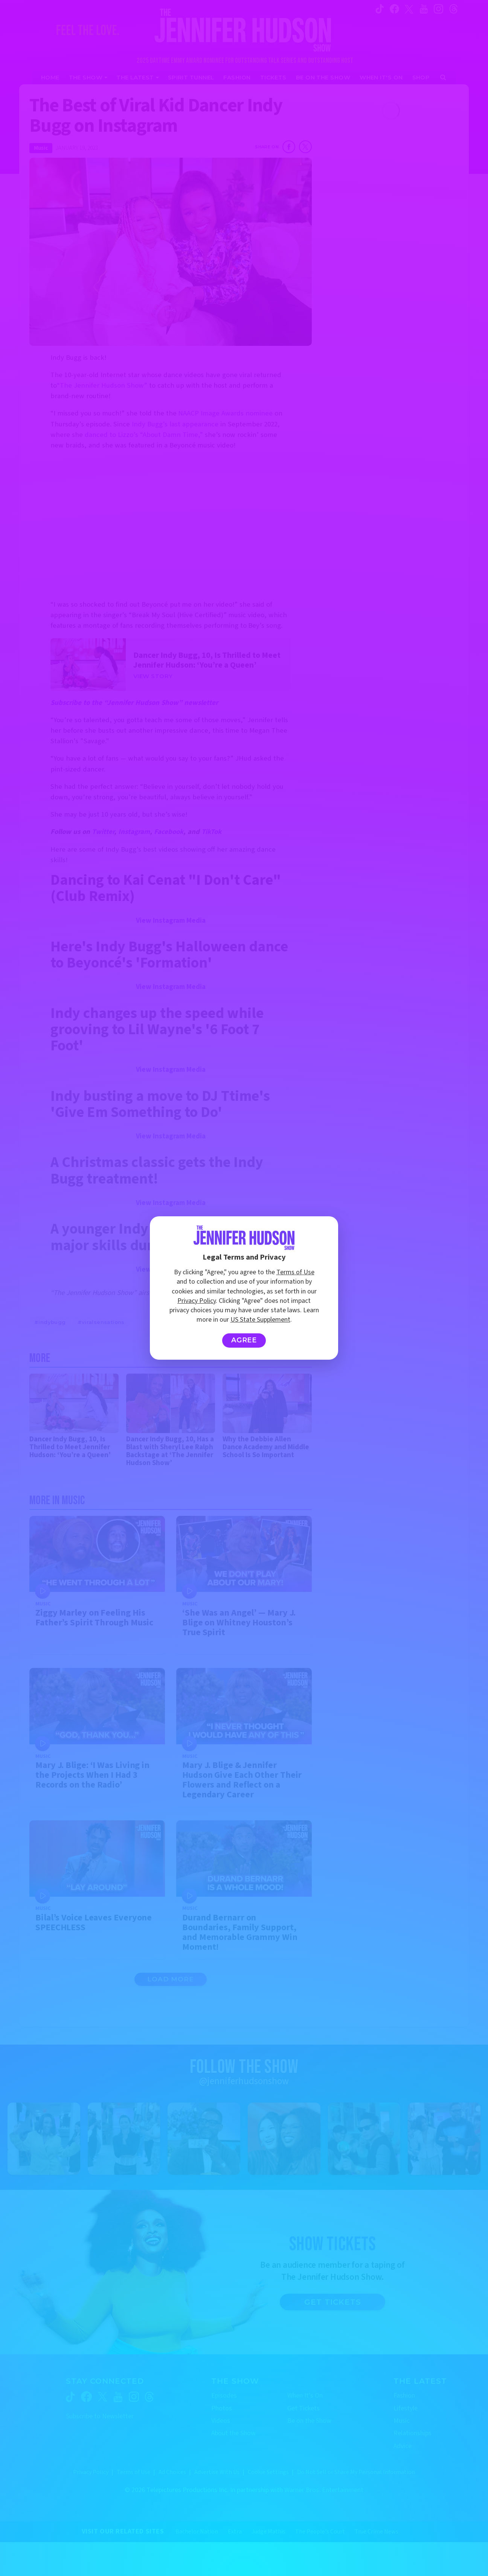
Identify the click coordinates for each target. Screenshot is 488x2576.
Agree (244, 1340)
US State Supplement (260, 1319)
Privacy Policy (196, 1300)
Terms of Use (295, 1272)
